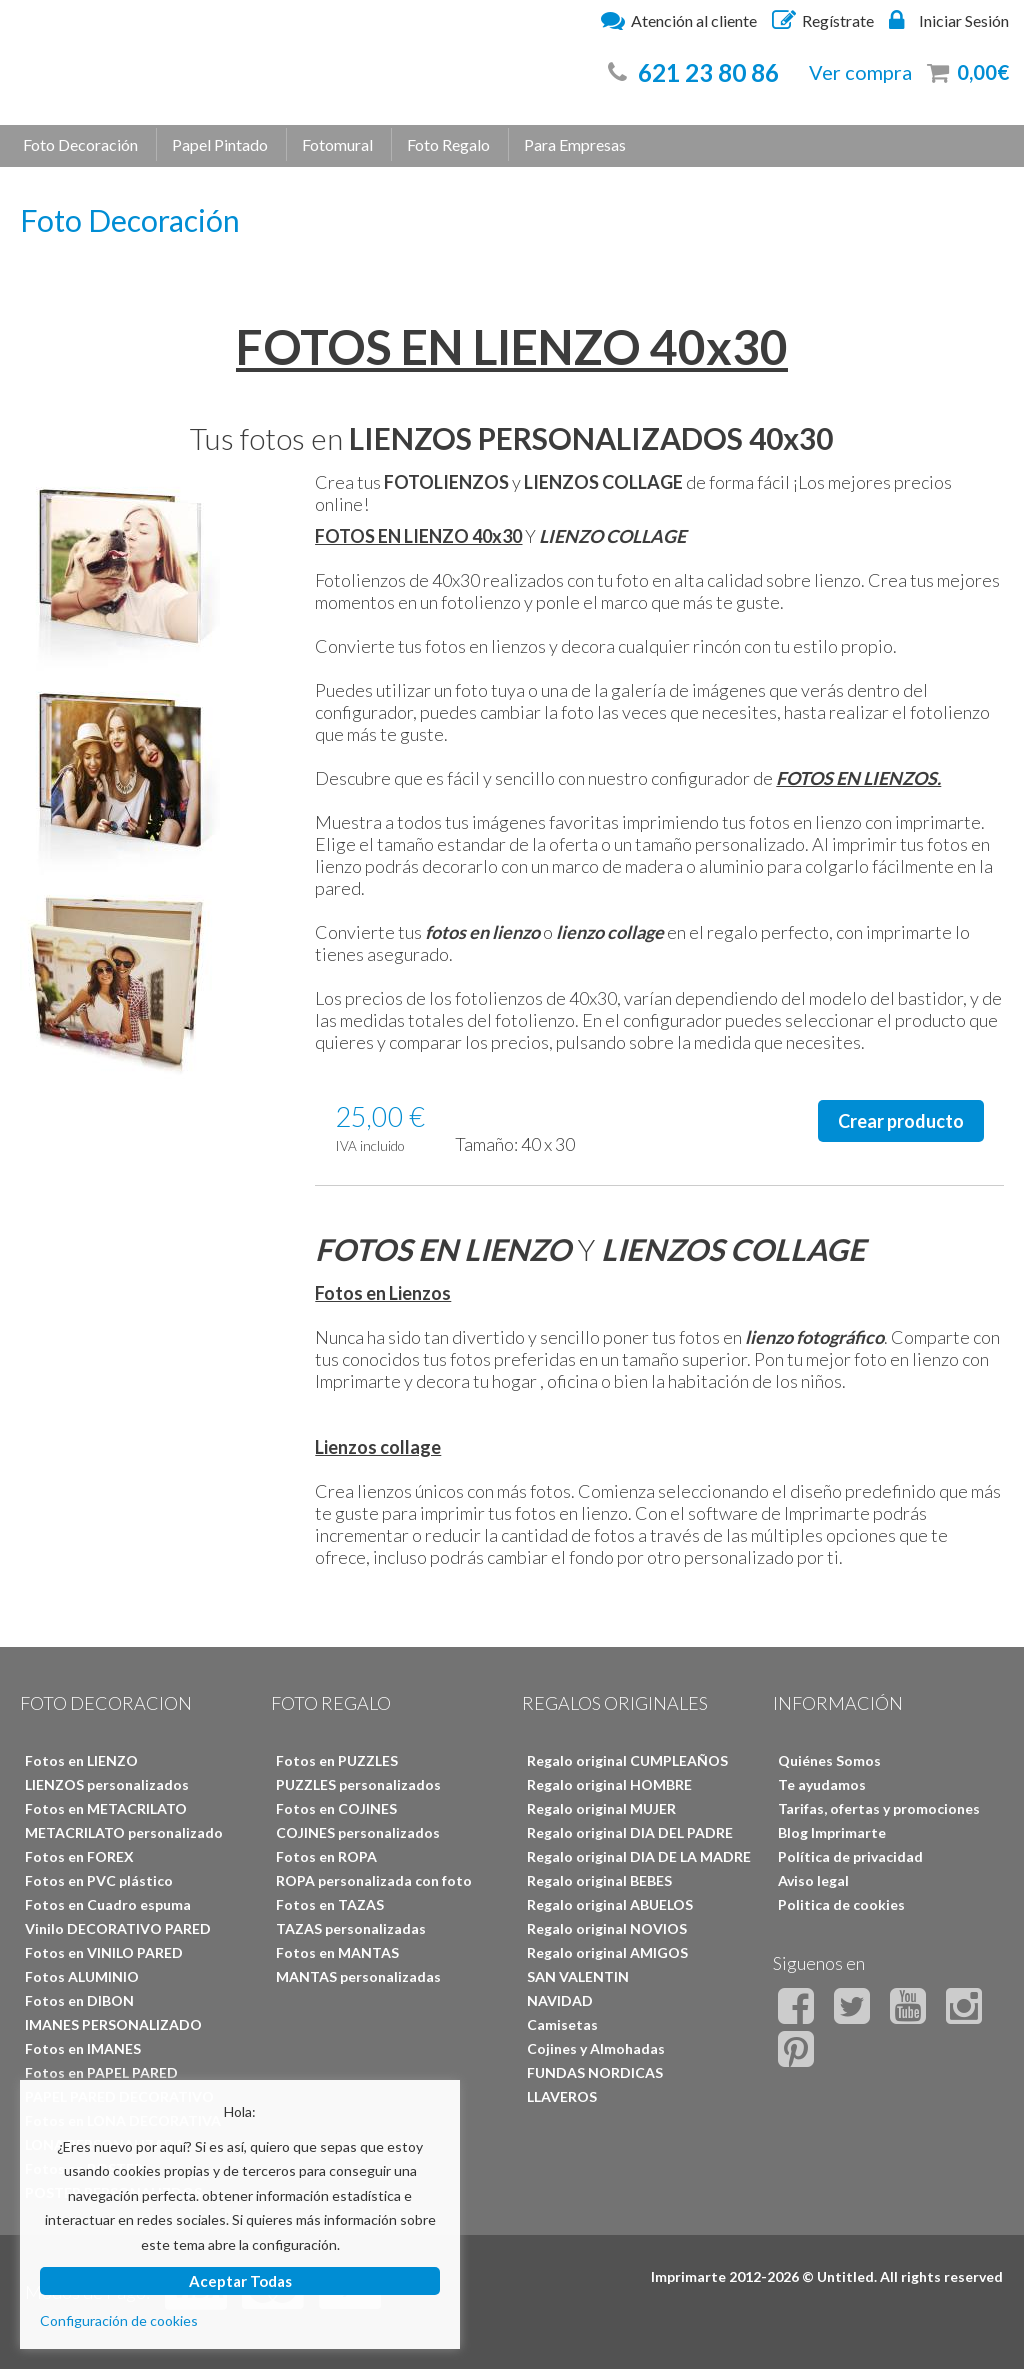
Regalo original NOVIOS (607, 1928)
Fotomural (337, 144)
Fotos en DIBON (79, 2000)
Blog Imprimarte (832, 1832)
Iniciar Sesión (949, 20)
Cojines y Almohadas (596, 2048)
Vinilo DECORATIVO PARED (118, 1928)
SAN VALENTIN (578, 1976)
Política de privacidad (850, 1856)
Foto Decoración (80, 144)
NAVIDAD (560, 2000)
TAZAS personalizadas (351, 1928)
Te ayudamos (822, 1784)
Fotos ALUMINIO (82, 1976)
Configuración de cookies (119, 2320)
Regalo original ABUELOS (610, 1904)
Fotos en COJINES (336, 1808)
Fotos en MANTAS (337, 1952)
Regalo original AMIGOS (607, 1952)
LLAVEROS (562, 2096)
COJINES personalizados (358, 1832)
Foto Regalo (448, 144)
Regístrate (823, 20)
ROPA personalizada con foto (374, 1880)
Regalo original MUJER (601, 1808)
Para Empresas (575, 144)
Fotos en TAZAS (330, 1904)
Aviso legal (813, 1880)
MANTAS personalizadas (358, 1976)
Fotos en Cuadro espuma (108, 1904)
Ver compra (860, 72)
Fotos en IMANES (83, 2048)
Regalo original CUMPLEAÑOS (627, 1760)
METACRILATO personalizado (124, 1832)
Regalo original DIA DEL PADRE (630, 1832)
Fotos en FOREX (79, 1856)
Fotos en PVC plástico (99, 1880)
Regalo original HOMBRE (609, 1784)
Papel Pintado (220, 144)
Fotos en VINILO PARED (104, 1952)
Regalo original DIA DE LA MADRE (639, 1856)
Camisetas (562, 2024)
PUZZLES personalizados (358, 1784)
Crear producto (901, 1121)
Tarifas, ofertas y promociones (879, 1808)
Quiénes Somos (829, 1760)
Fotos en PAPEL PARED (101, 2072)
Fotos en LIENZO (81, 1760)
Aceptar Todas (240, 2281)
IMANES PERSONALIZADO (113, 2024)
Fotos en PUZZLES (337, 1760)
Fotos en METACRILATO (106, 1808)
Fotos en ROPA (326, 1856)
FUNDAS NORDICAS (595, 2072)
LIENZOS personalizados (107, 1784)
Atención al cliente (679, 20)
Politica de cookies (841, 1904)
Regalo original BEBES (599, 1880)
